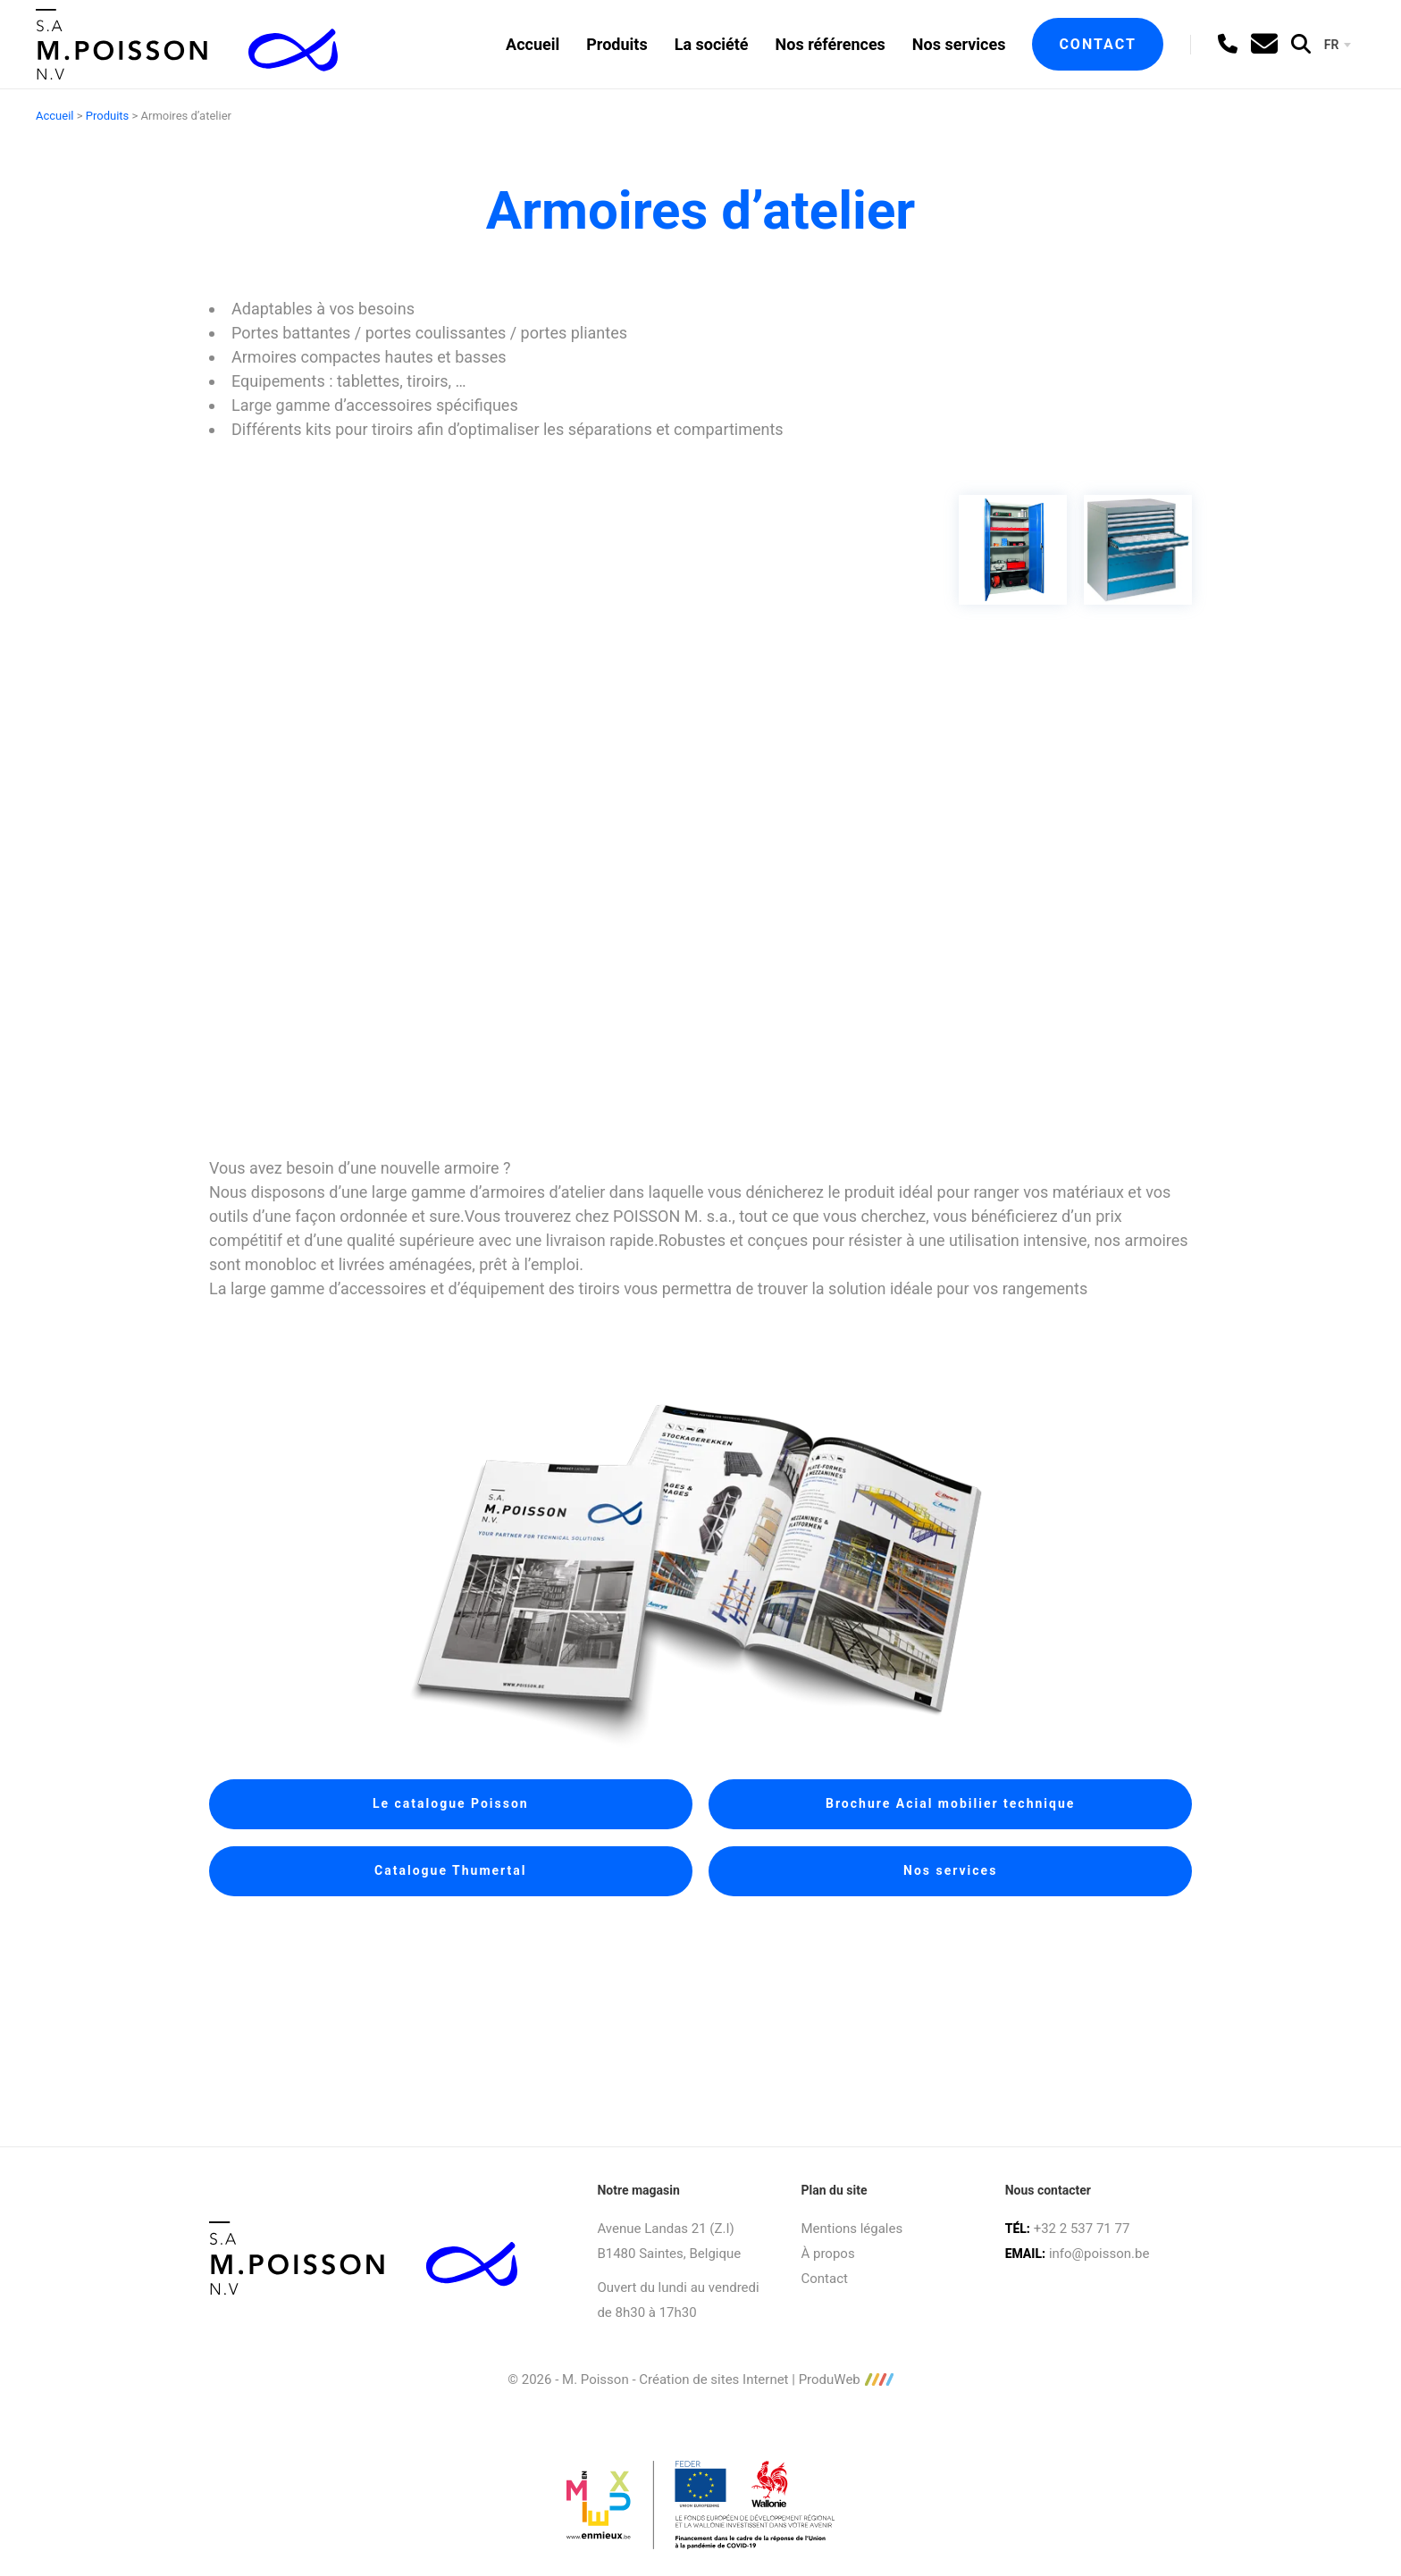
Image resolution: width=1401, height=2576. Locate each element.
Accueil (532, 44)
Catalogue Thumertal (450, 1870)
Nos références (830, 44)
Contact (1097, 44)
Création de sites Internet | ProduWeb (766, 2380)
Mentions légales (852, 2229)
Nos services (959, 44)
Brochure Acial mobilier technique (950, 1803)
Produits (616, 44)
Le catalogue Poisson (451, 1803)
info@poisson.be (1099, 2254)
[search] (1301, 44)
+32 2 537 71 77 (1082, 2229)
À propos (828, 2254)
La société (712, 44)
